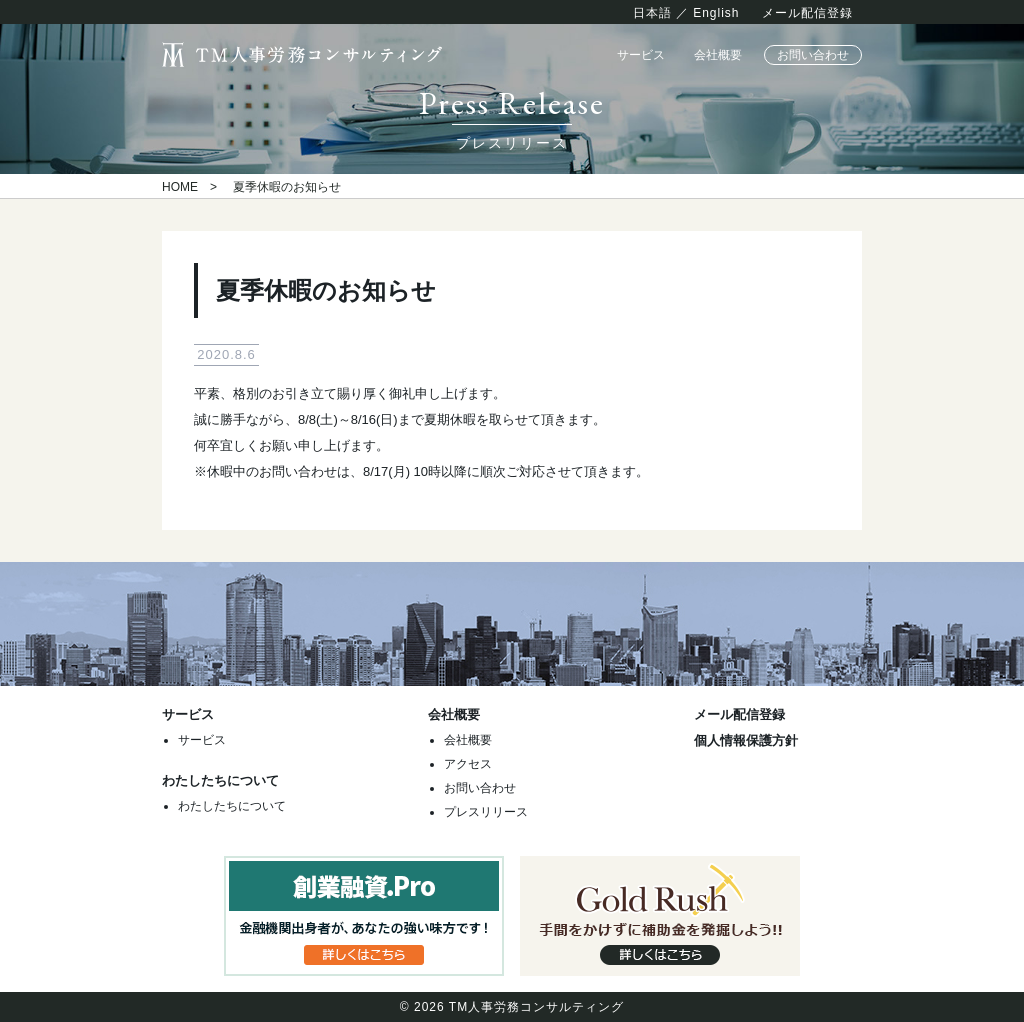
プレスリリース (486, 812)
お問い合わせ (813, 55)
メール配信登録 (807, 13)
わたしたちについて (232, 806)
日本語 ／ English (686, 13)
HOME (180, 187)
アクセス (468, 764)
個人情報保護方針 (746, 740)
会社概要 (718, 55)
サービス (641, 55)
